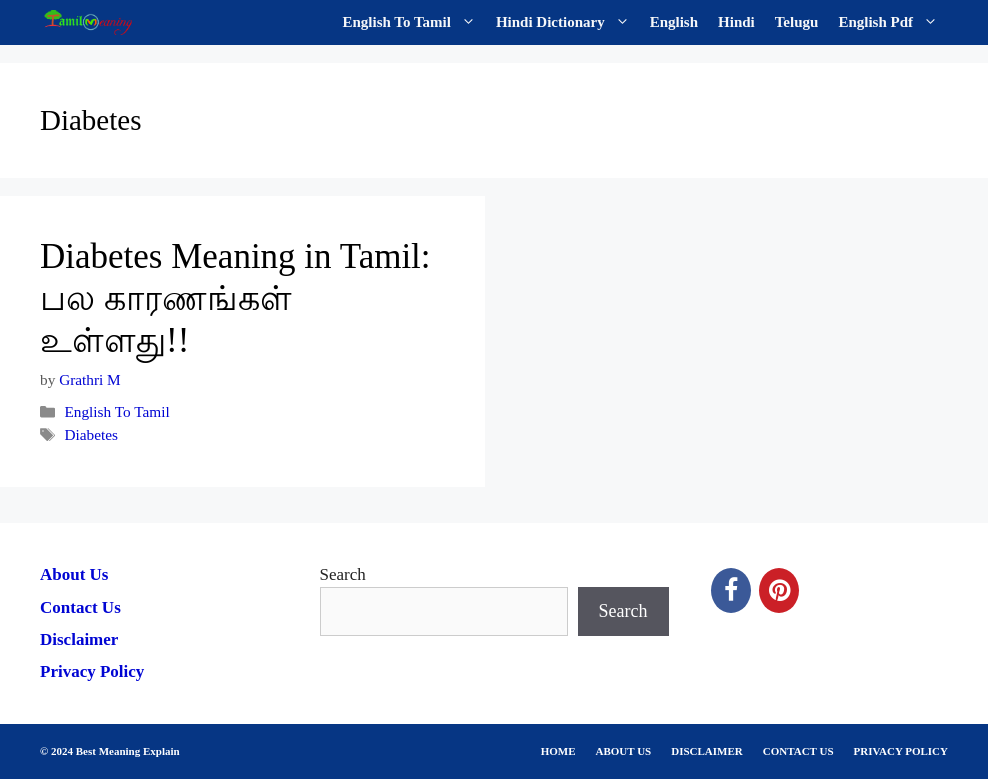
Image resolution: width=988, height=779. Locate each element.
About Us (74, 574)
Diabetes (91, 434)
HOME (558, 751)
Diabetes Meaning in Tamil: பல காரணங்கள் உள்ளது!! (235, 298)
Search (343, 574)
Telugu (797, 22)
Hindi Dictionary (568, 22)
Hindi (736, 22)
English (674, 22)
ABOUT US (624, 751)
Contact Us (80, 607)
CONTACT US (798, 751)
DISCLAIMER (707, 751)
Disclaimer (79, 639)
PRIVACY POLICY (901, 751)
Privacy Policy (92, 671)
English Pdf (893, 22)
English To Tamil (414, 22)
